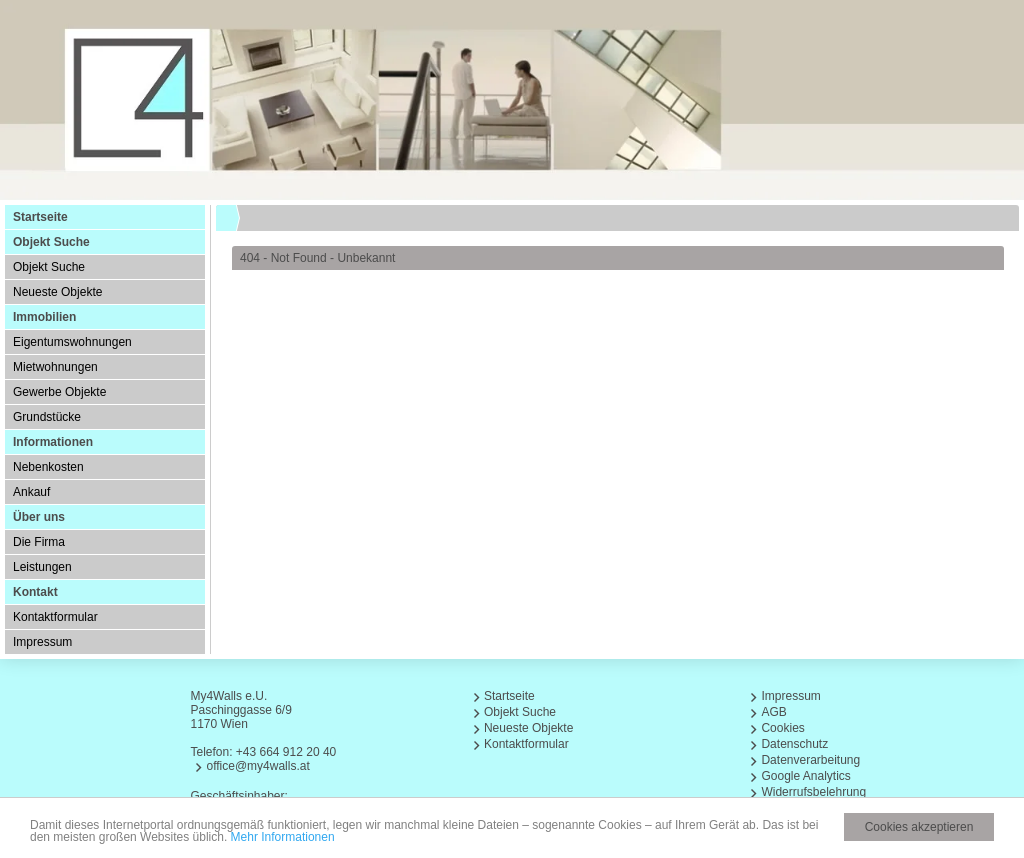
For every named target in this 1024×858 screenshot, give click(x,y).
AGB (773, 712)
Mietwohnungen (55, 367)
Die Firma (39, 542)
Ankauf (31, 492)
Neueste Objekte (57, 292)
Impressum (42, 642)
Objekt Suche (49, 267)
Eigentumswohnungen (72, 342)
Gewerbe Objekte (59, 392)
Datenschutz (794, 744)
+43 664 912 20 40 (286, 752)
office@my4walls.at (257, 766)
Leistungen (42, 567)
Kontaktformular (55, 617)
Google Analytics (805, 776)
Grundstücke (47, 417)
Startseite (40, 217)
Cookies (782, 728)
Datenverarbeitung (810, 760)
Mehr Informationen (283, 838)
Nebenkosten (48, 467)
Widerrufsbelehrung (813, 792)
